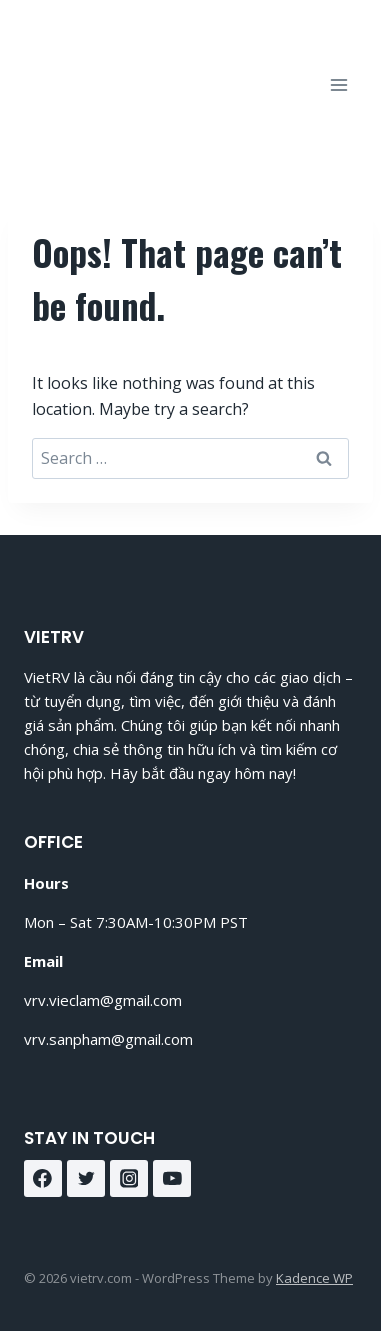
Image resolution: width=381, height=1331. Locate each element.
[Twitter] (86, 1179)
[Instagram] (129, 1179)
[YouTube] (172, 1179)
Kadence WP (314, 1278)
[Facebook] (43, 1179)
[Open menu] (338, 84)
